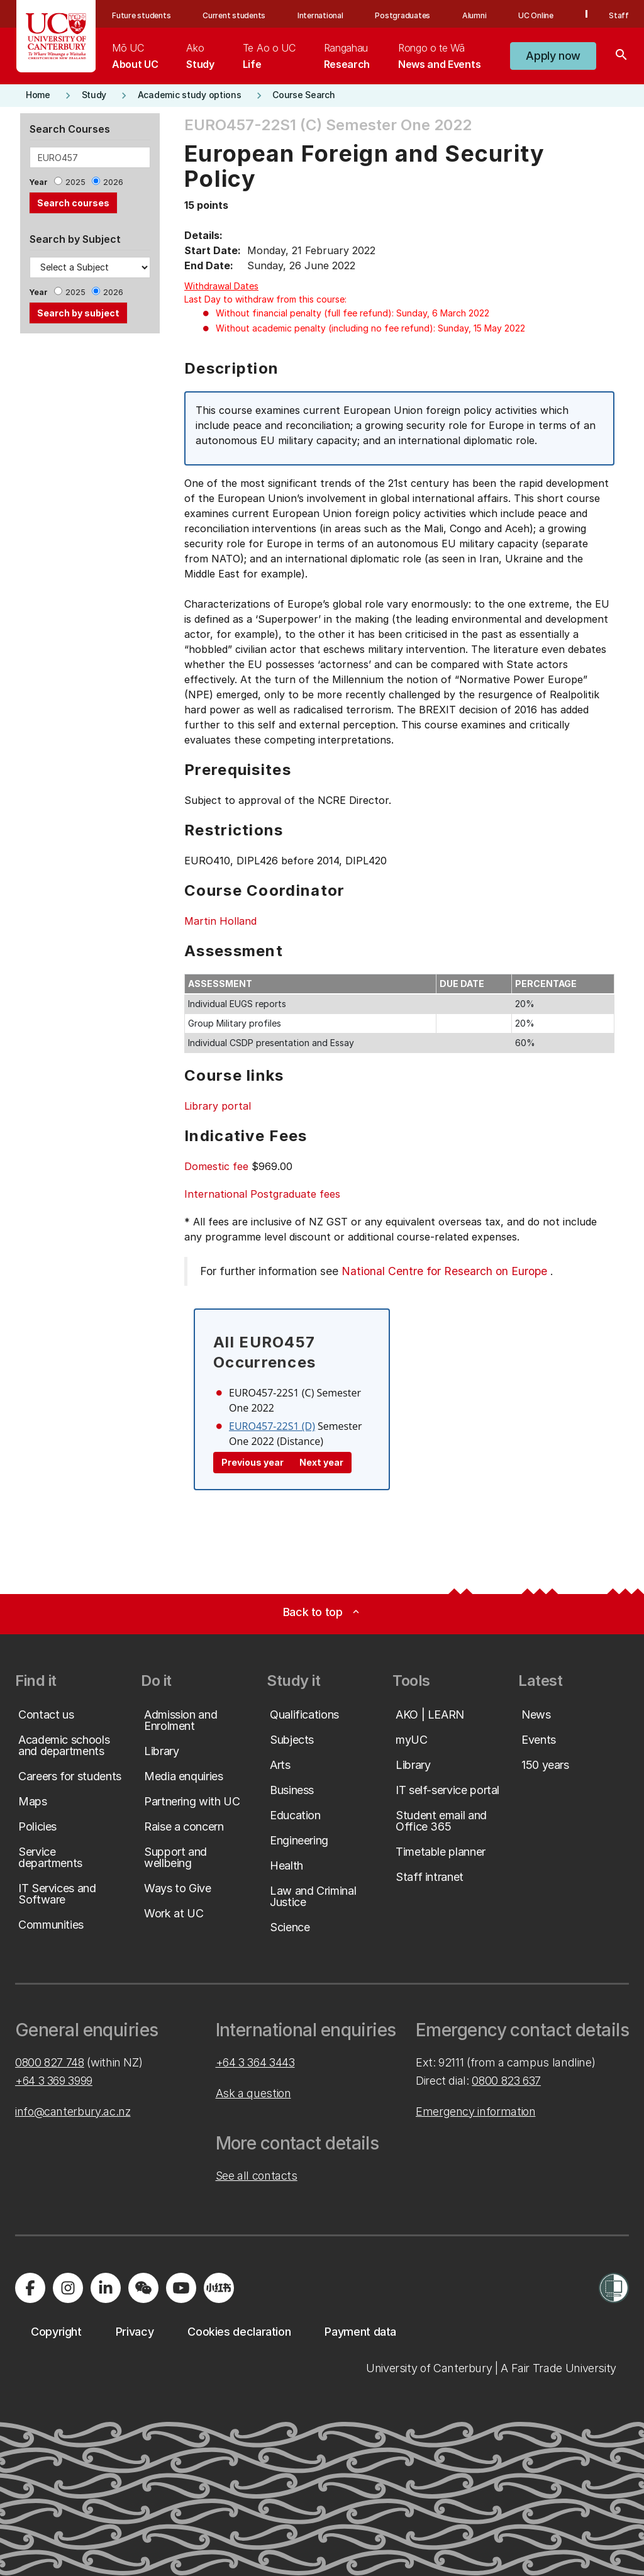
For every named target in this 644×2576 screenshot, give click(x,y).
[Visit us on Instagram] (68, 2288)
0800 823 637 (506, 2080)
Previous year (252, 1462)
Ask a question (253, 2093)
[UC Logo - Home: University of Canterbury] (56, 36)
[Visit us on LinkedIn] (106, 2288)
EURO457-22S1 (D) (272, 1426)
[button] (553, 56)
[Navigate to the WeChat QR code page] (143, 2288)
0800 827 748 (49, 2062)
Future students (141, 15)
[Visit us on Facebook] (30, 2288)
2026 (113, 182)
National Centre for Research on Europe (444, 1271)
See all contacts (256, 2175)
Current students (234, 15)
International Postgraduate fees (262, 1194)
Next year (321, 1462)
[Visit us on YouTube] (181, 2288)
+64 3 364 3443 (255, 2062)
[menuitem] (135, 56)
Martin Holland (220, 921)
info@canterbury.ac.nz (72, 2111)
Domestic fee (216, 1166)
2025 (75, 182)
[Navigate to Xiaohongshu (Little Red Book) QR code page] (219, 2288)
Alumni (474, 15)
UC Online (535, 15)
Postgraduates (402, 15)
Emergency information (475, 2111)
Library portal (217, 1106)
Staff (619, 15)
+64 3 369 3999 (53, 2080)
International (320, 15)
